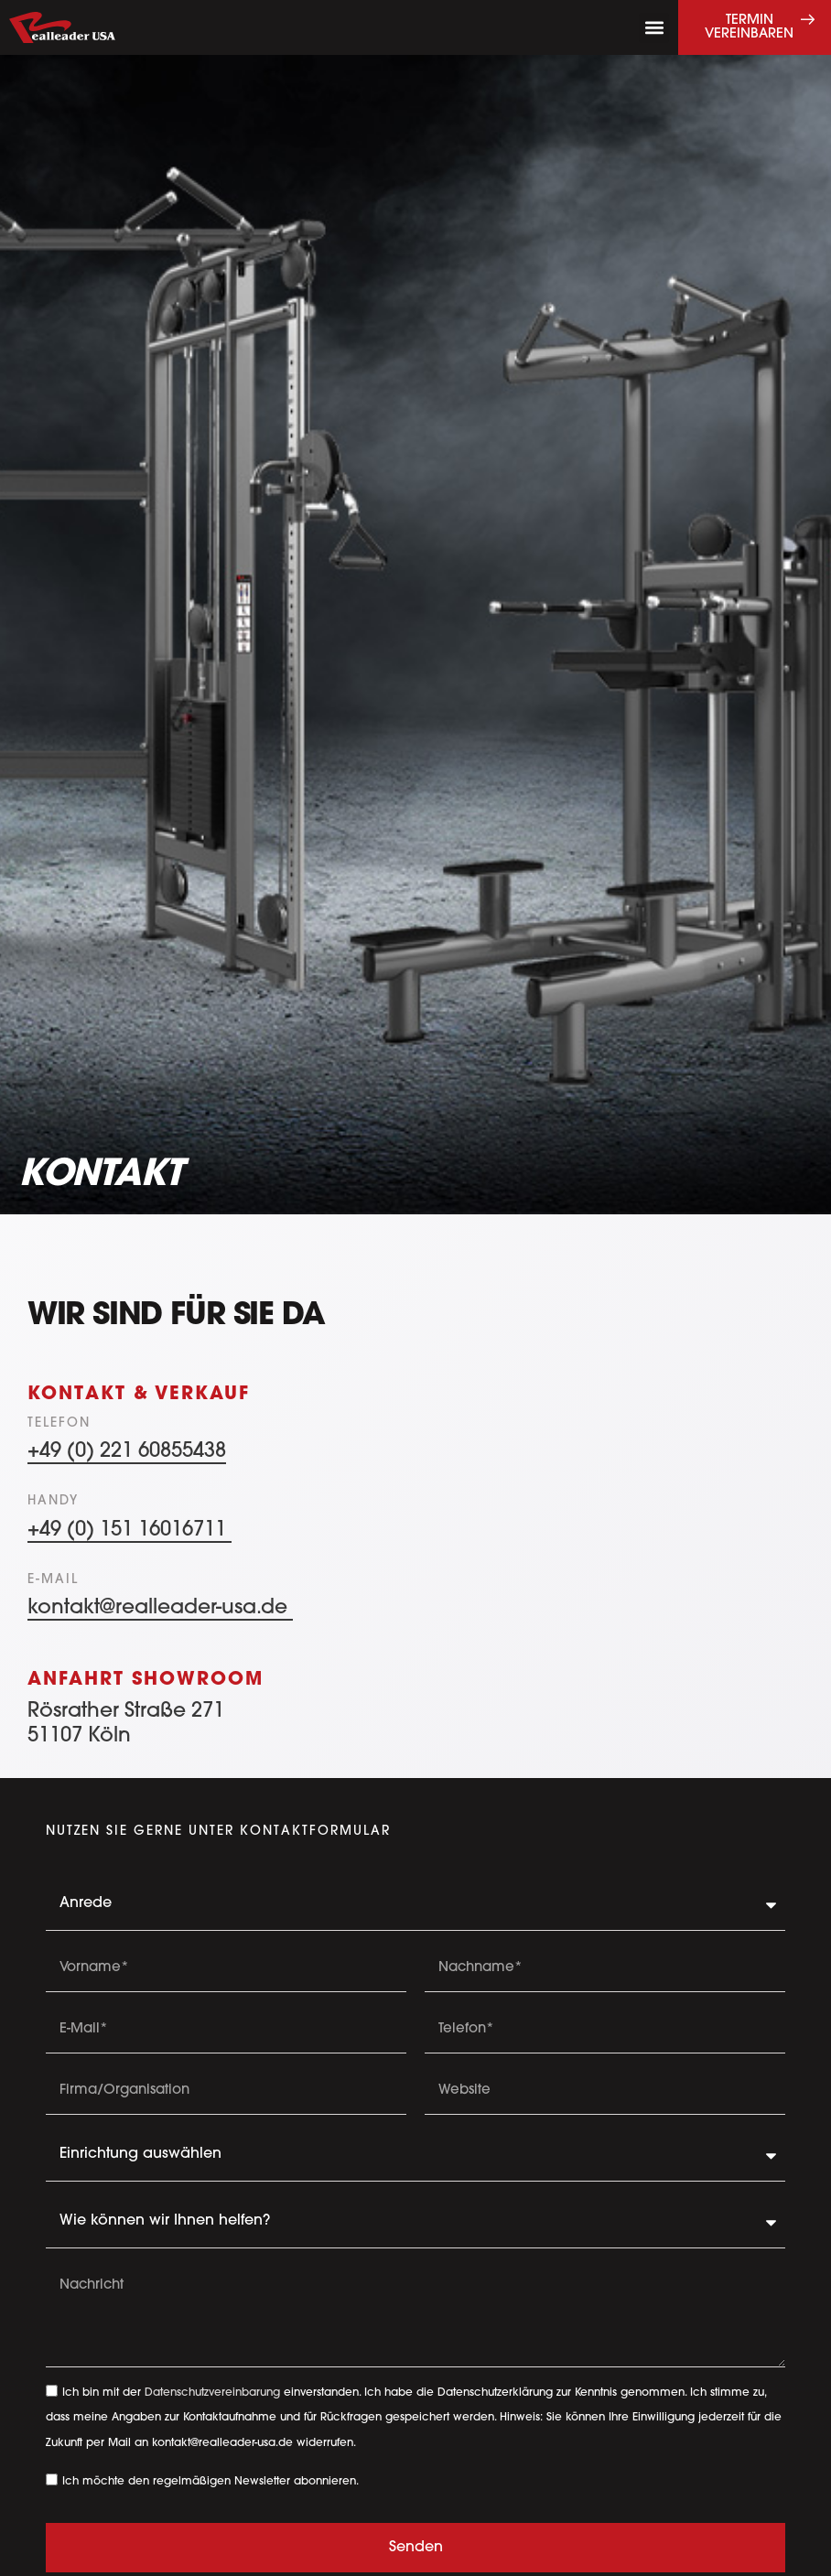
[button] (654, 28)
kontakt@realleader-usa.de (160, 1608)
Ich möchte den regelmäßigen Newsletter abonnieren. (210, 2480)
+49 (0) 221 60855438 (126, 1451)
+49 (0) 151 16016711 (129, 1530)
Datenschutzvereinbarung (212, 2392)
